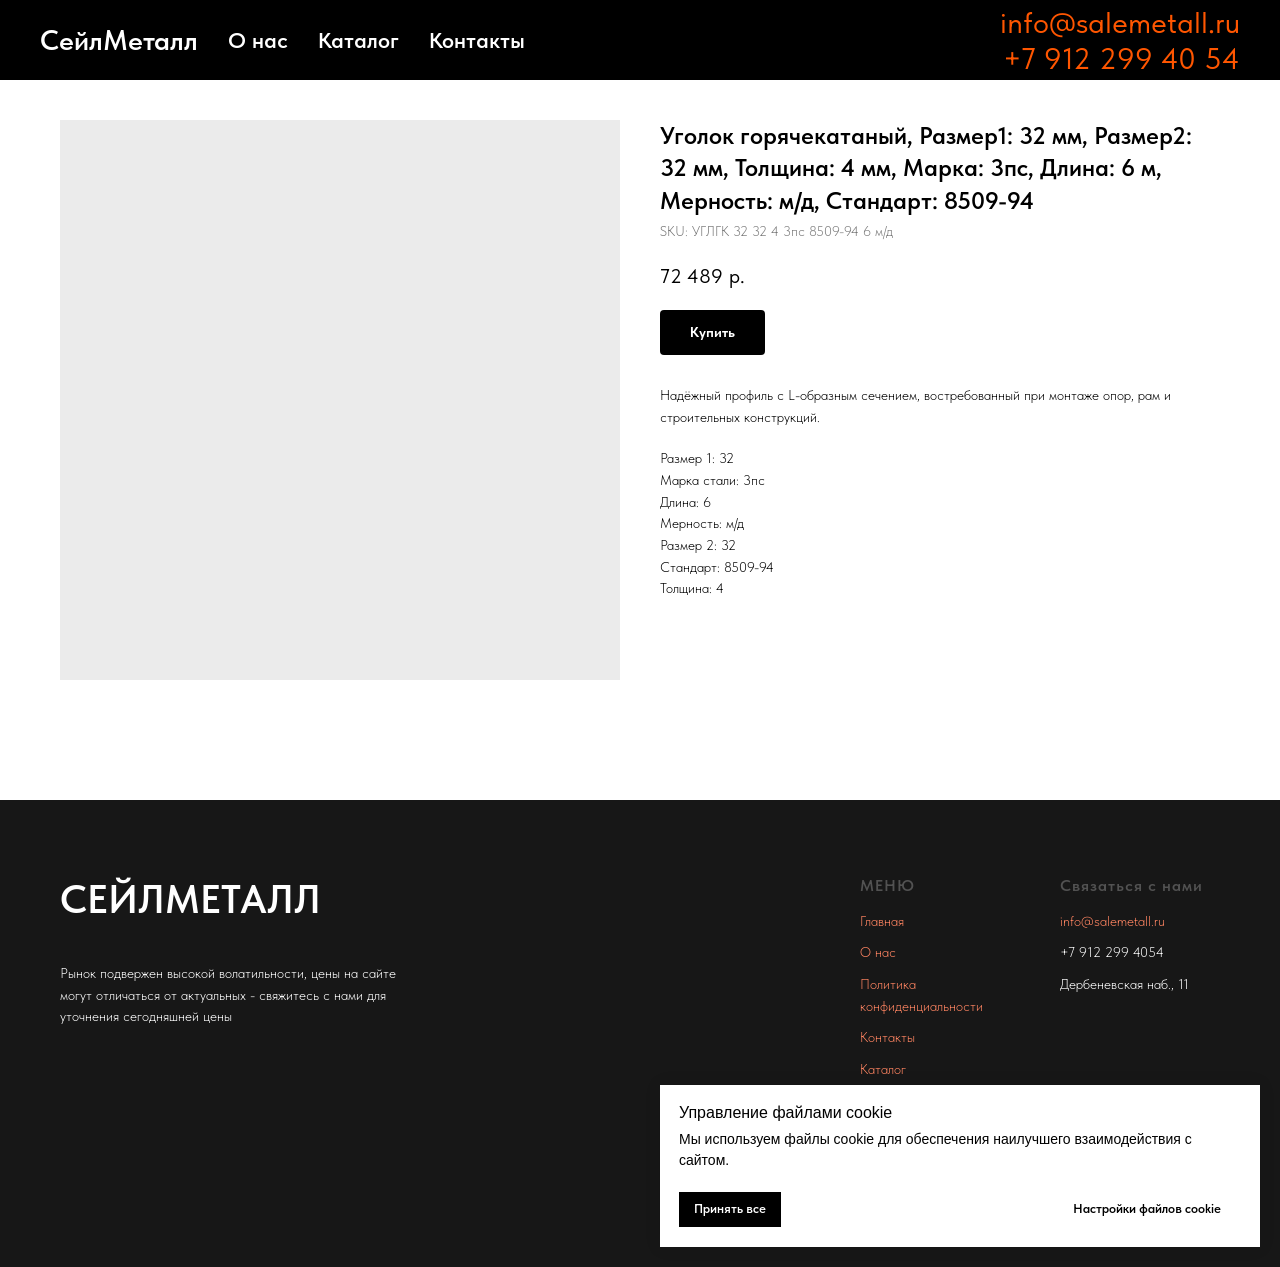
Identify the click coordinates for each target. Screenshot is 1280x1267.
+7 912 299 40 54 (1121, 58)
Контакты (477, 40)
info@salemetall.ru (1120, 22)
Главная (882, 921)
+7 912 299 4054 (1112, 952)
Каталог (358, 40)
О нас (258, 40)
